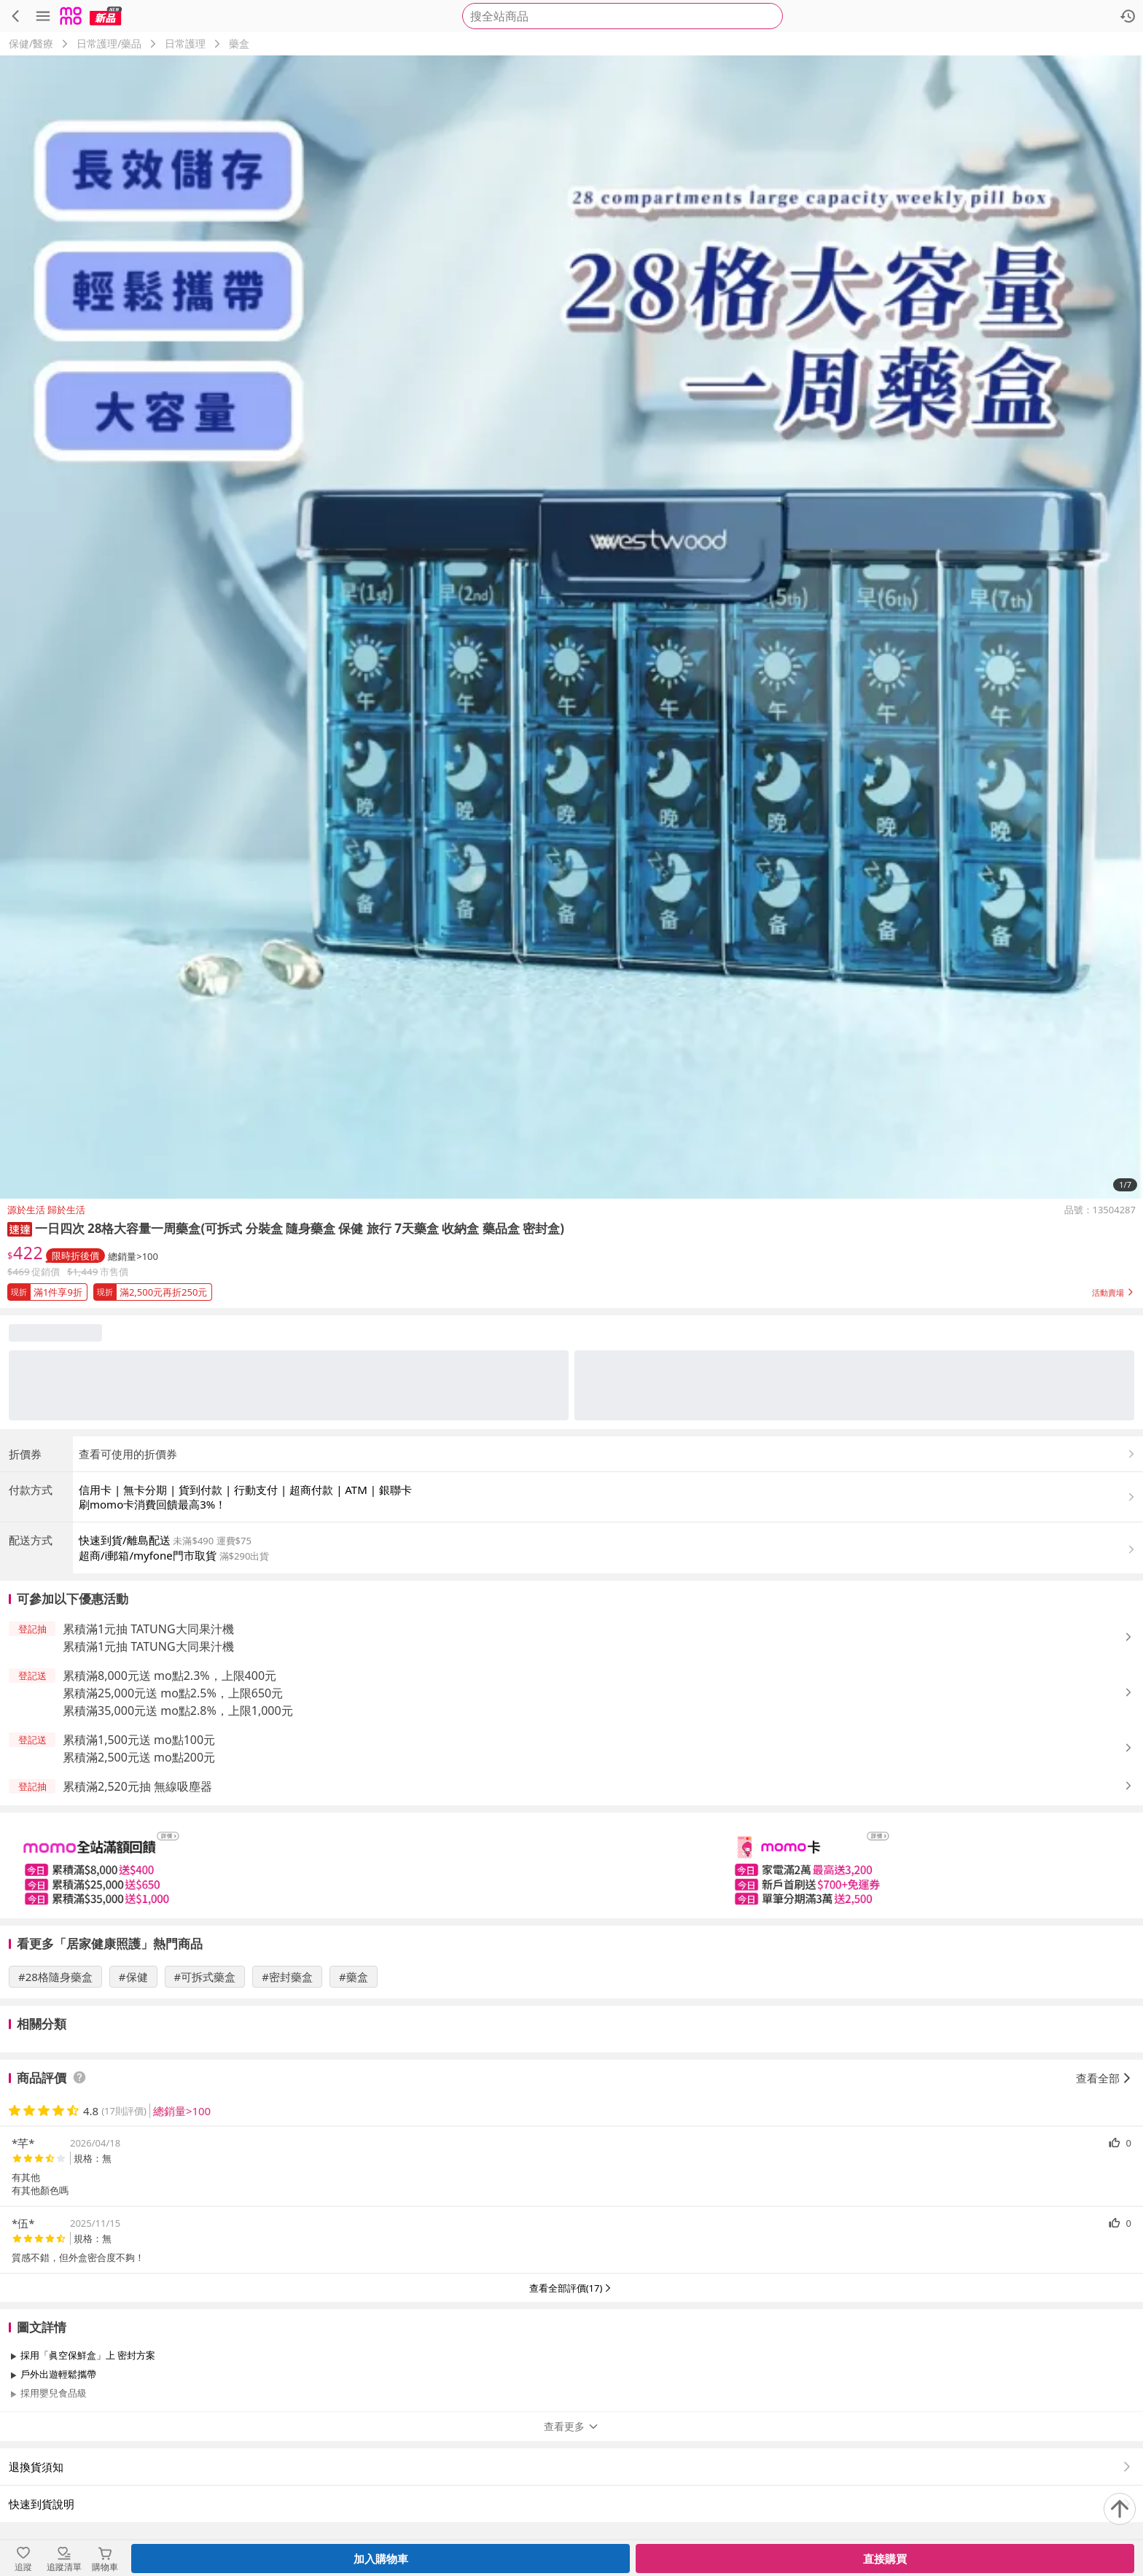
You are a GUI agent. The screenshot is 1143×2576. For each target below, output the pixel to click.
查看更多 (571, 2426)
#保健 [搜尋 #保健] (133, 1976)
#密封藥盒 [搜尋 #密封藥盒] (287, 1976)
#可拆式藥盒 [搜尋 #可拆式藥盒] (205, 1976)
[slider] (571, 1865)
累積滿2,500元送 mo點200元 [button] (139, 1757)
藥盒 (239, 43)
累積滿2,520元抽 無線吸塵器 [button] (137, 1786)
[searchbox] (622, 16)
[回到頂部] (1120, 2509)
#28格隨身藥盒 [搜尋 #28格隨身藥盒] (55, 1976)
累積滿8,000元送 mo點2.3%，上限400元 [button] (169, 1676)
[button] (19, 1228)
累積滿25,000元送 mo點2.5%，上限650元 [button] (173, 1693)
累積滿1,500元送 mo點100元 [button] (139, 1740)
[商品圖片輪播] (571, 627)
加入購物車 (381, 2558)
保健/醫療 (31, 43)
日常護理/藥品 (109, 43)
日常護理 (185, 43)
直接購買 (885, 2558)
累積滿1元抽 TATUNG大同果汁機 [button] (148, 1629)
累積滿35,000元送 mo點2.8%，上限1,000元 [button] (178, 1711)
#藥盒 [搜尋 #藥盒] (353, 1976)
